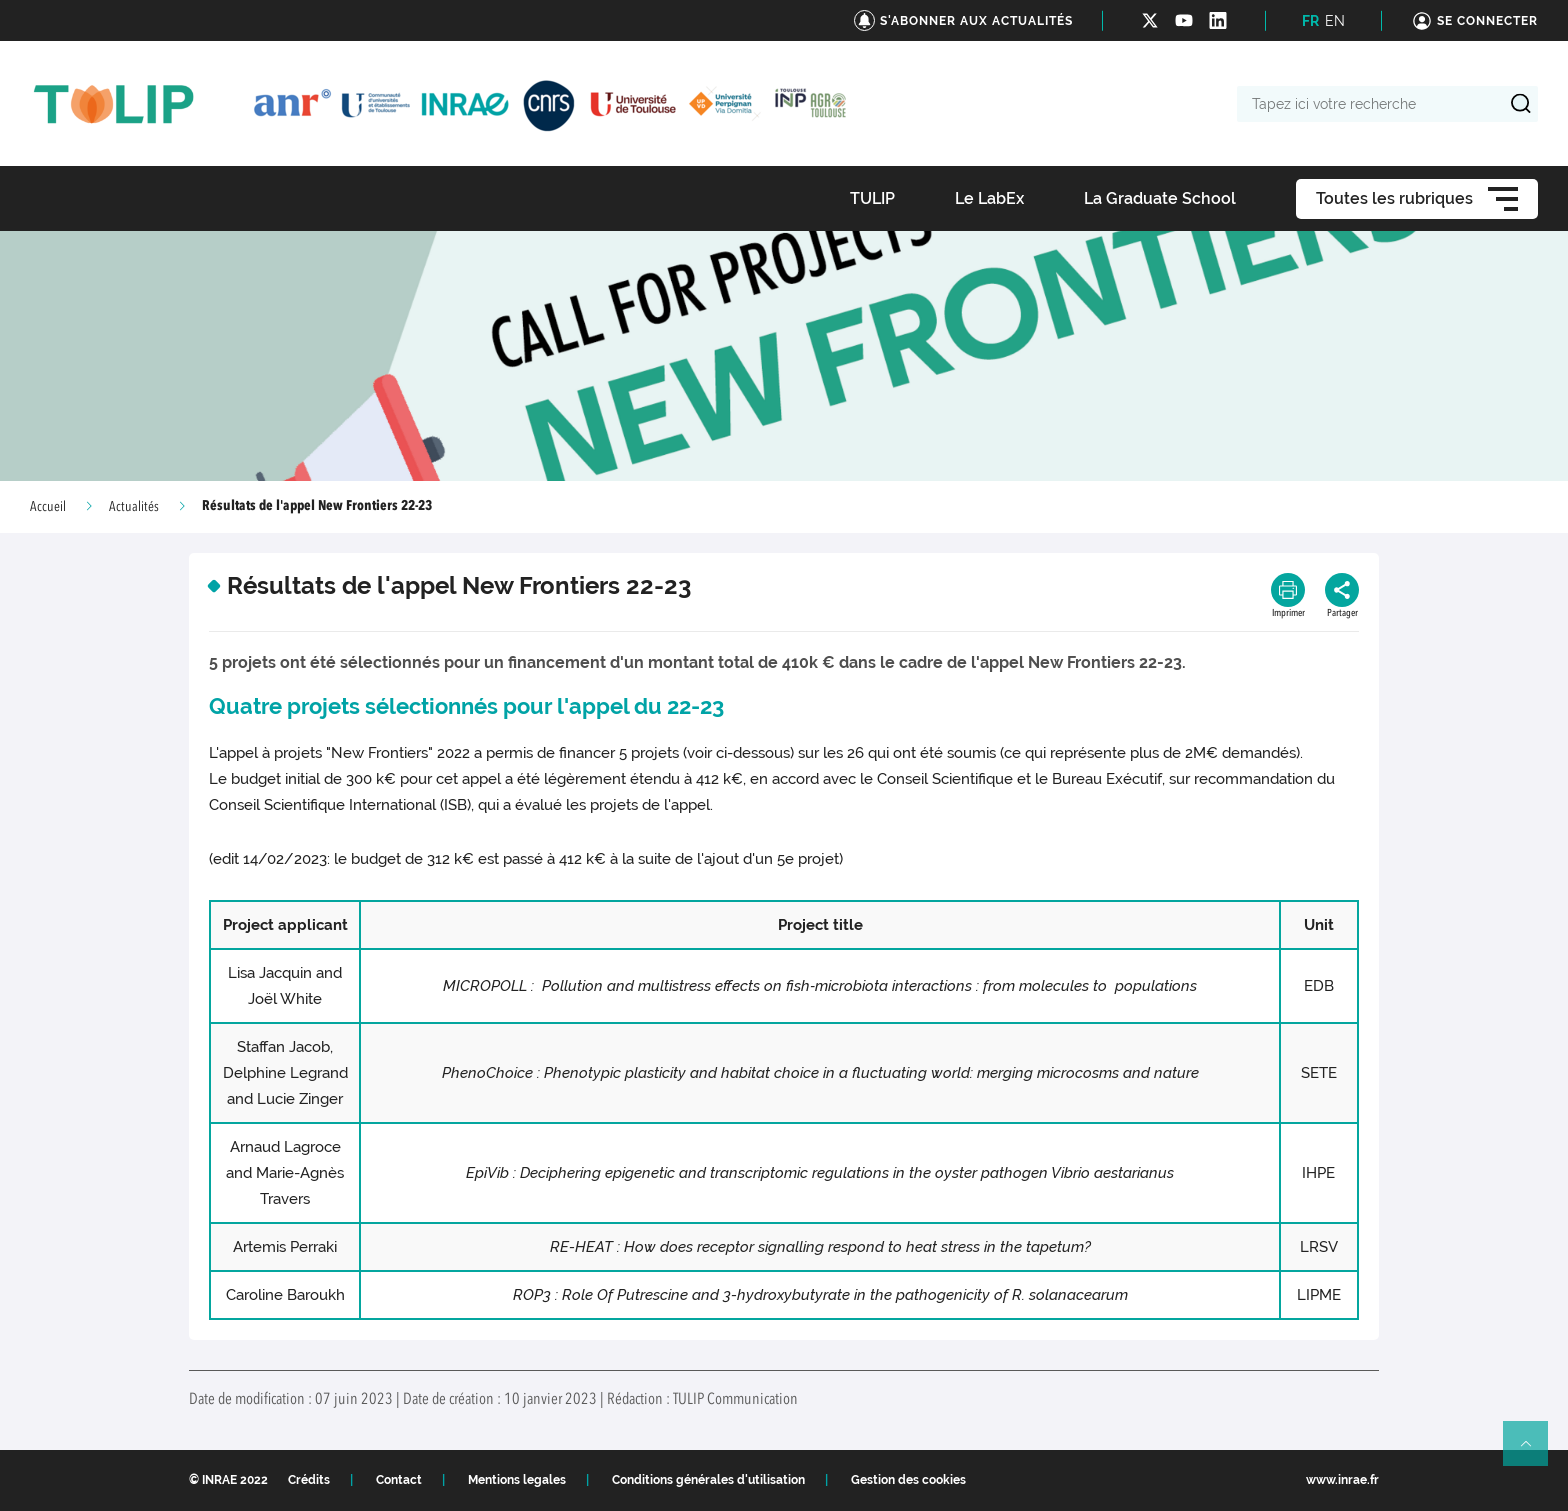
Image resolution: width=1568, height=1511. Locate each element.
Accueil (48, 507)
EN (1335, 21)
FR (1310, 21)
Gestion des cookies (908, 1480)
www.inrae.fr (1342, 1480)
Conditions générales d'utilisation (708, 1480)
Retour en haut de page (1534, 1452)
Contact (399, 1480)
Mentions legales (517, 1480)
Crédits (309, 1480)
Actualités (134, 507)
